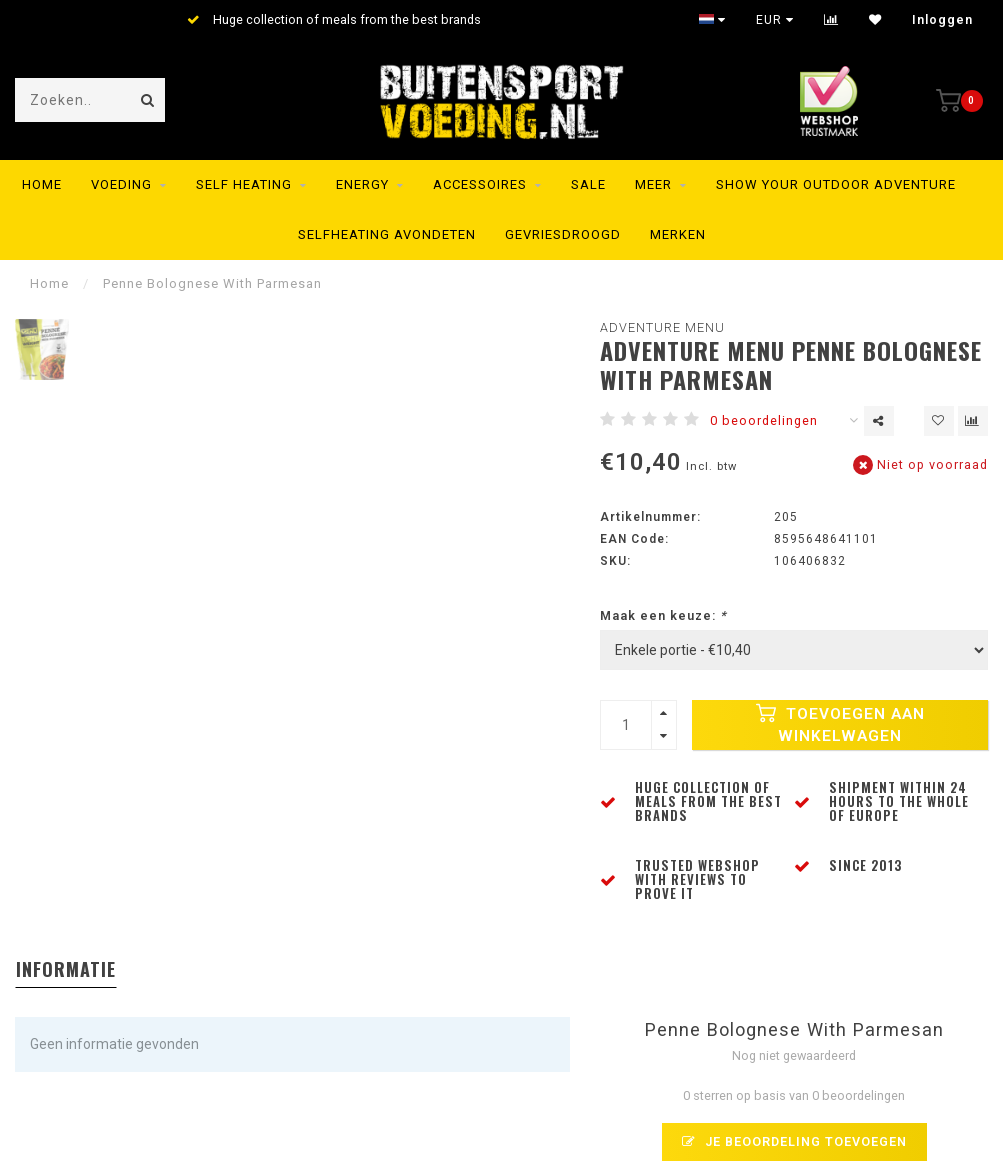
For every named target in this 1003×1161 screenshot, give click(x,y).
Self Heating (244, 184)
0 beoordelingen (764, 420)
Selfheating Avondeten (387, 234)
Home (42, 184)
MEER (653, 184)
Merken (678, 234)
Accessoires (480, 184)
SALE (588, 184)
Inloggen (942, 20)
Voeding (121, 184)
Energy (362, 184)
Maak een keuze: (663, 615)
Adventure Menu (662, 327)
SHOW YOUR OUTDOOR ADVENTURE (836, 184)
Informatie (66, 969)
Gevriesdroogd (563, 234)
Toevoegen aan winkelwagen (840, 724)
